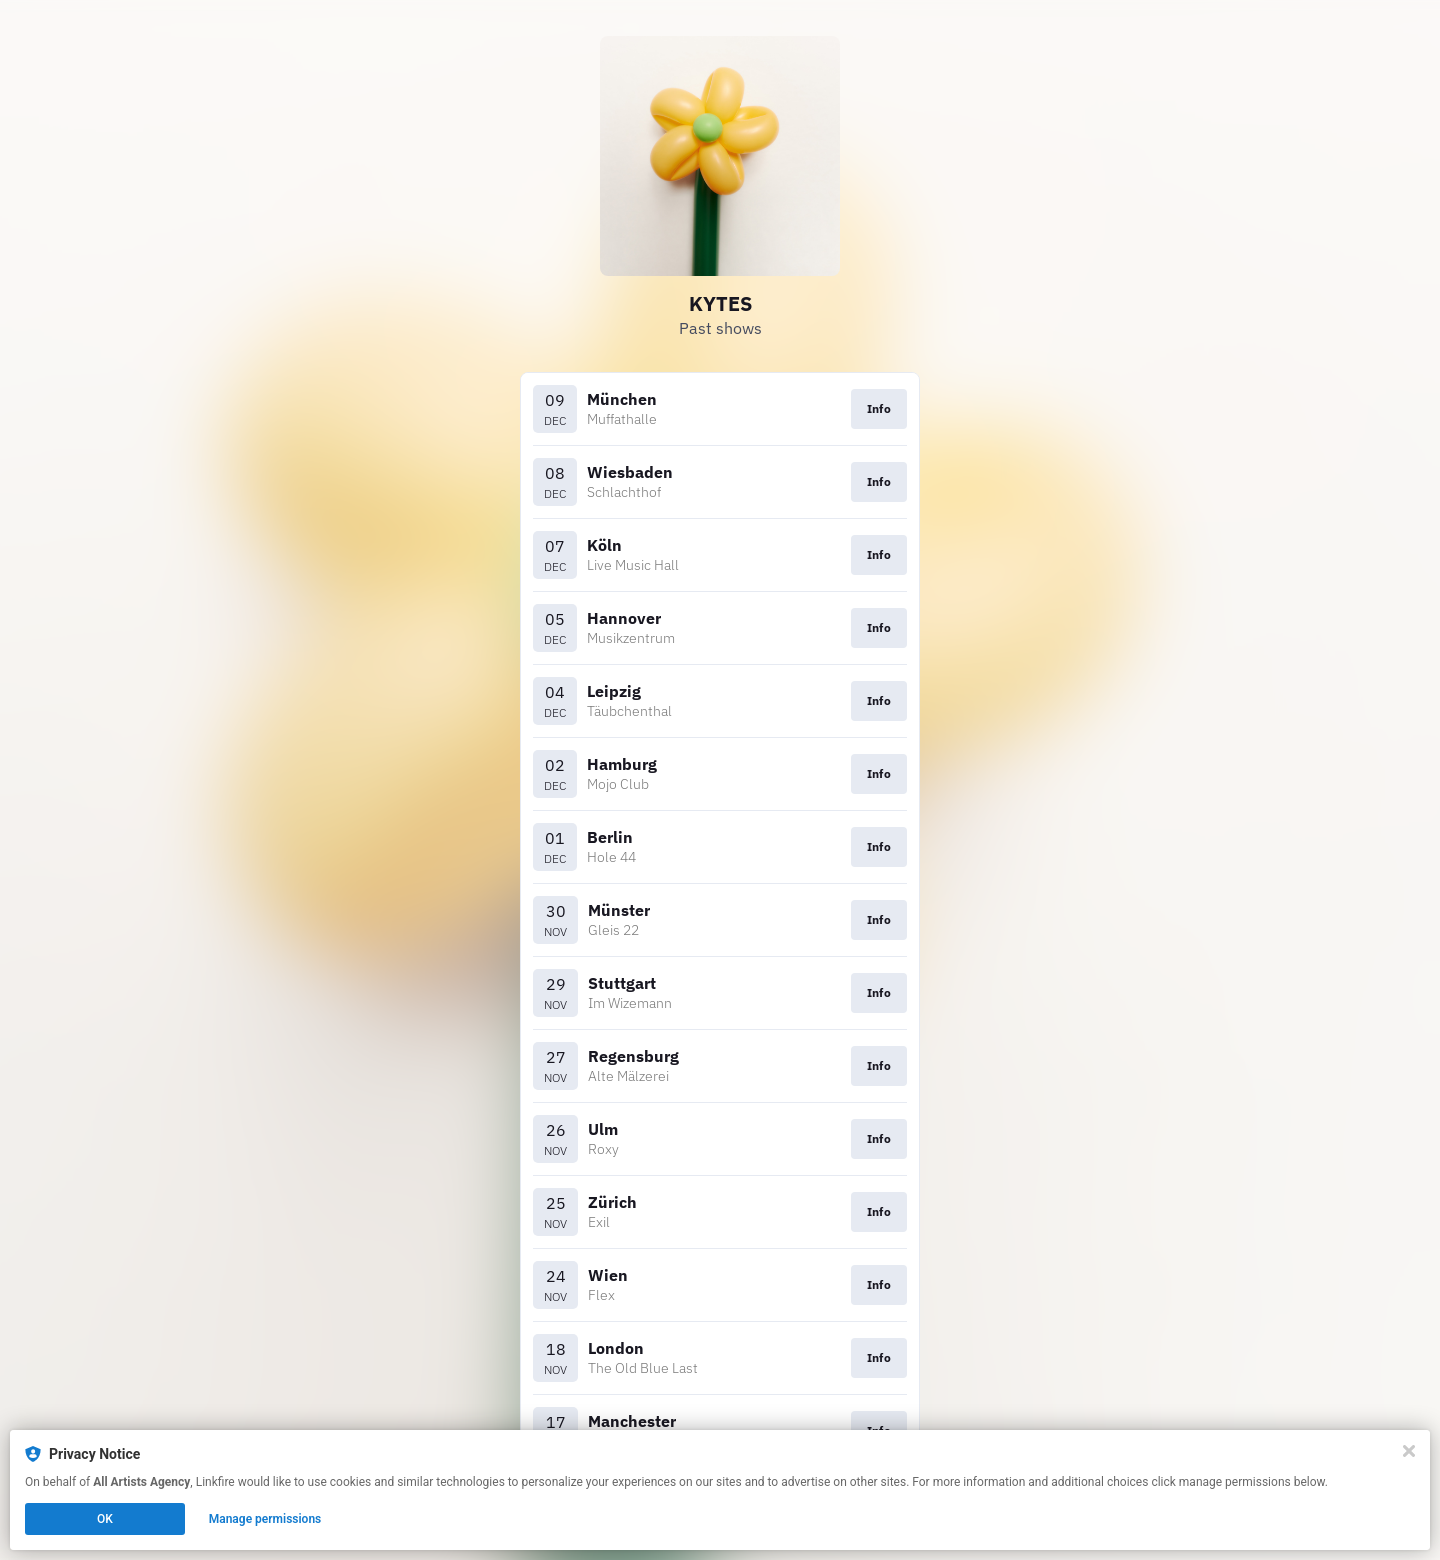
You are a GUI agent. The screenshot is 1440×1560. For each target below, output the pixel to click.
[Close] (1409, 1451)
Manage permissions (265, 1519)
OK (105, 1519)
